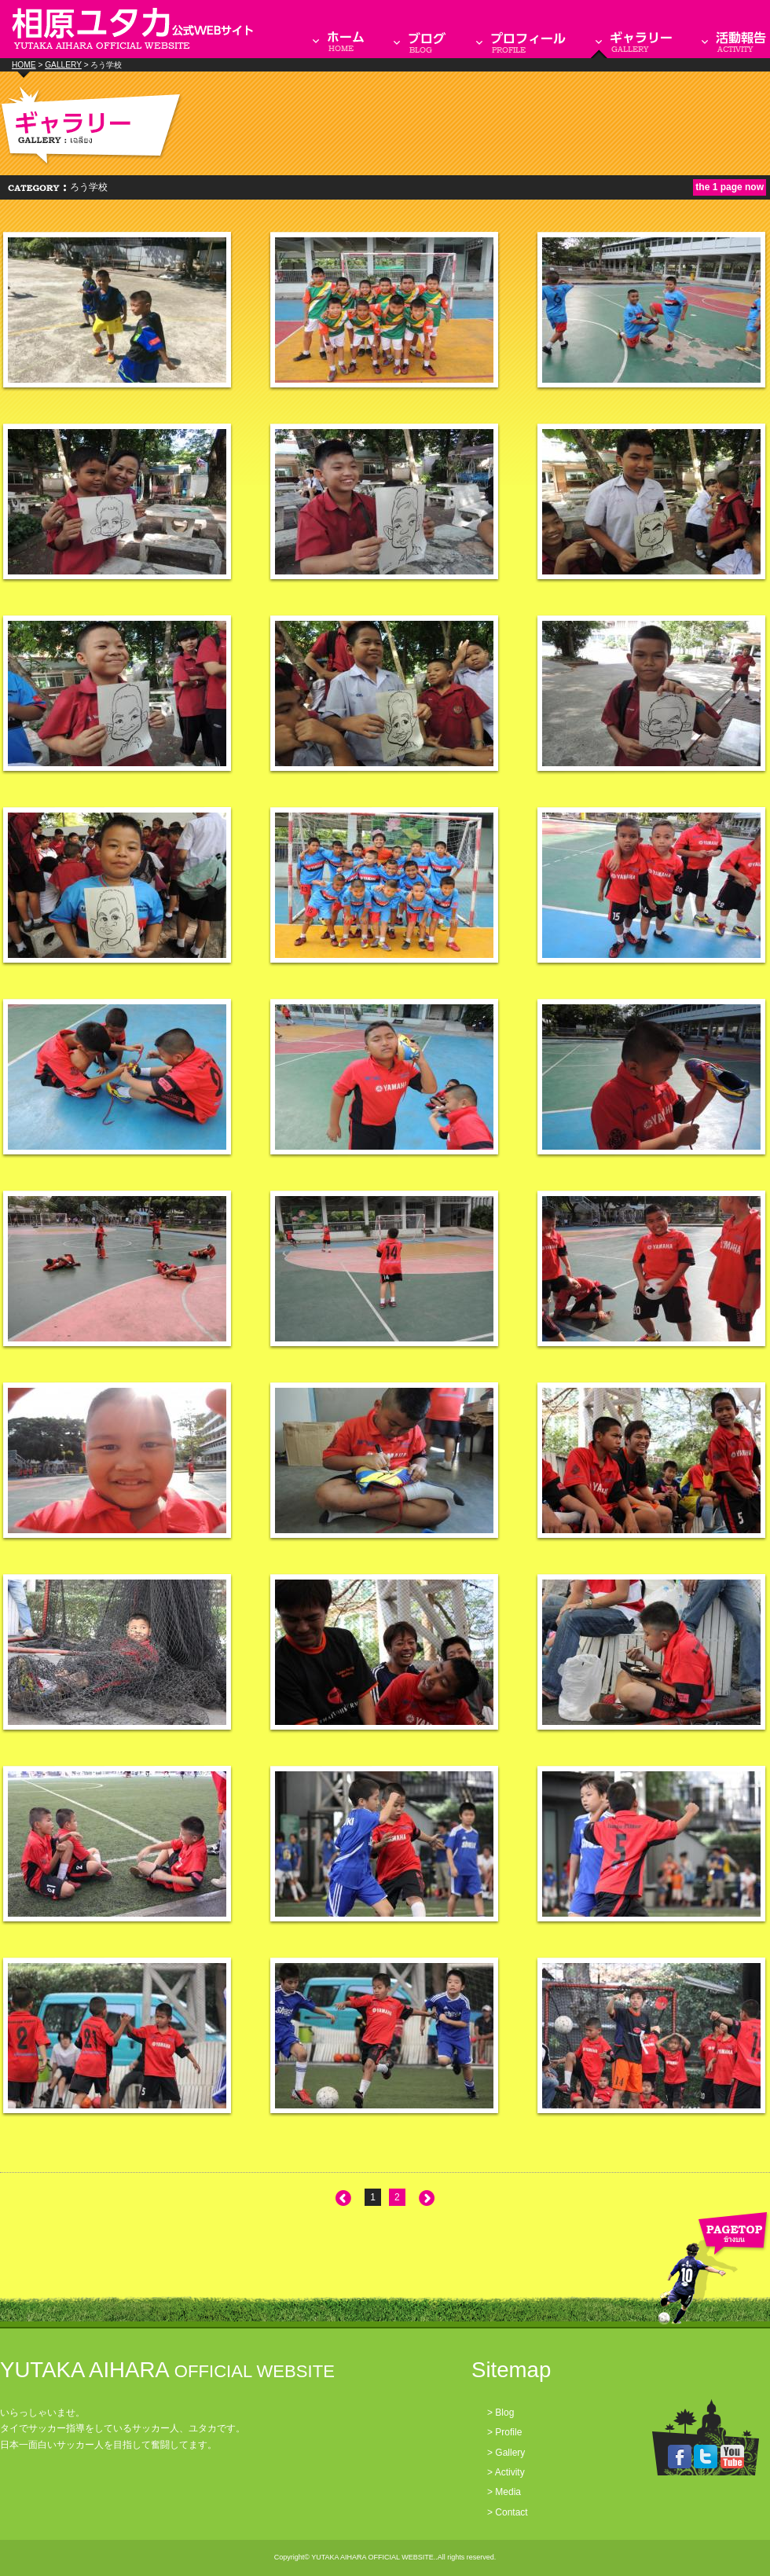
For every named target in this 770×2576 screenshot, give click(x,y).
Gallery (510, 2452)
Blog (504, 2412)
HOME (24, 65)
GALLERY (63, 65)
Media (508, 2491)
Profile (508, 2432)
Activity (510, 2472)
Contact (511, 2512)
